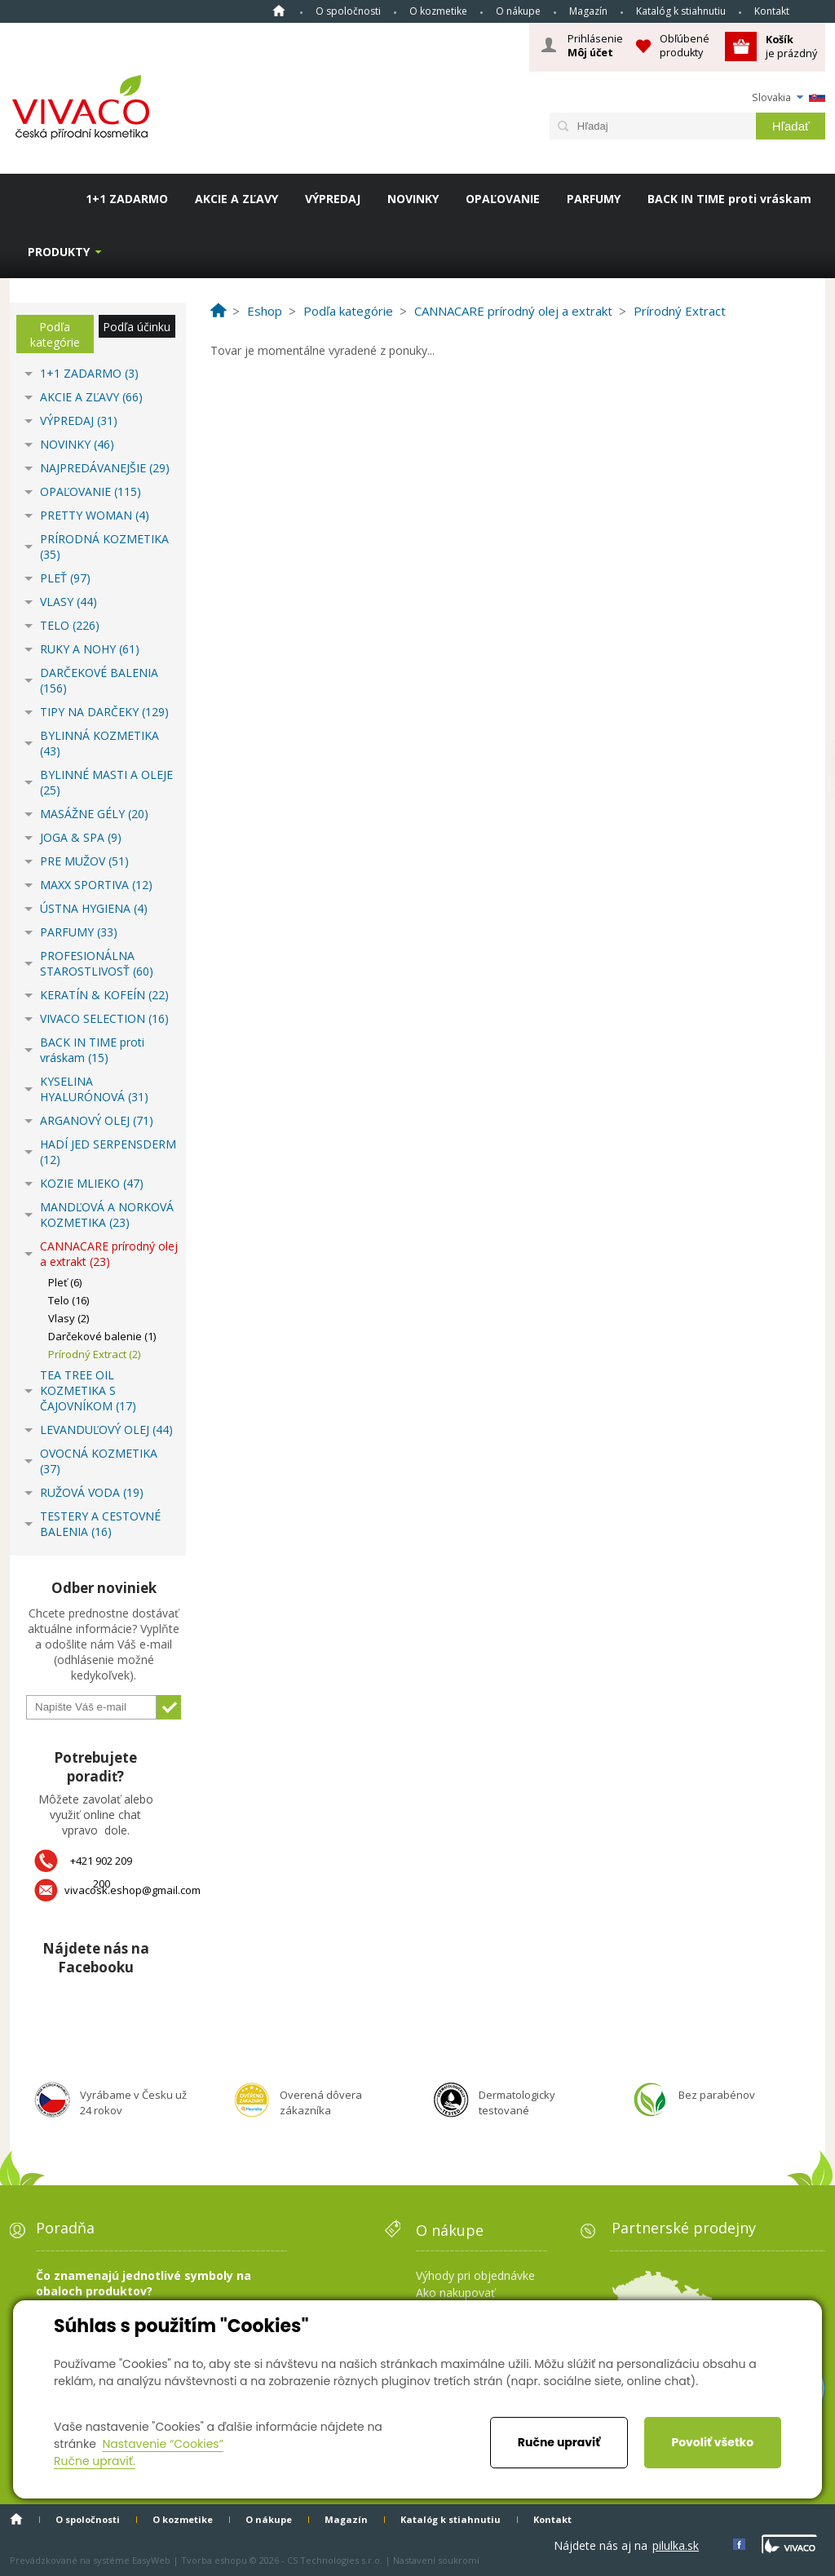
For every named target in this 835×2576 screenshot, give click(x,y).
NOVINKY (413, 198)
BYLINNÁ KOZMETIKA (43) (99, 743)
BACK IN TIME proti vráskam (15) (92, 1049)
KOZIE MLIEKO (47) (92, 1183)
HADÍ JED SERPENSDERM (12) (108, 1151)
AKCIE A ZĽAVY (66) (91, 397)
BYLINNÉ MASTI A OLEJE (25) (106, 782)
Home (278, 10)
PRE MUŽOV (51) (84, 861)
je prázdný (791, 46)
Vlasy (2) (68, 1318)
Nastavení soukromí (436, 2560)
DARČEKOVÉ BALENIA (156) (99, 680)
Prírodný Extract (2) (94, 1354)
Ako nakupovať (455, 2292)
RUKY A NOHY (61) (89, 649)
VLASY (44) (68, 601)
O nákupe (518, 11)
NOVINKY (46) (77, 444)
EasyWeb (151, 2560)
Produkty (59, 251)
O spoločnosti (348, 11)
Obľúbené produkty (684, 45)
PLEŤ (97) (65, 578)
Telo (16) (68, 1300)
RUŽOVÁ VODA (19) (92, 1492)
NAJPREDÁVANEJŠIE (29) (105, 468)
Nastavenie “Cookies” (162, 2444)
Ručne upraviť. (94, 2461)
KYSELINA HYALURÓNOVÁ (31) (94, 1088)
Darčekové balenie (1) (102, 1336)
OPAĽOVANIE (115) (90, 491)
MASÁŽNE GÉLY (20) (94, 813)
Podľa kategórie (55, 334)
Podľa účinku (136, 326)
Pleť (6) (65, 1282)
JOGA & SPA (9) (80, 837)
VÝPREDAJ (332, 198)
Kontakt (771, 11)
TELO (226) (69, 625)
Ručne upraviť (559, 2442)
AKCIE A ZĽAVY (236, 198)
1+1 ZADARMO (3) (89, 373)
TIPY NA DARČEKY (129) (104, 711)
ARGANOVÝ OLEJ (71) (96, 1120)
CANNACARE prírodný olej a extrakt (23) (109, 1253)
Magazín (588, 11)
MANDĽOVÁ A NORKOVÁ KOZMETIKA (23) (107, 1214)
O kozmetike (438, 11)
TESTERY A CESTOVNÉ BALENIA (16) (100, 1523)
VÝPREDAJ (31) (78, 420)
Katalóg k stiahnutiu (681, 11)
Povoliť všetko (712, 2442)
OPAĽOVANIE (503, 198)
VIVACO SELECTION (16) (104, 1018)
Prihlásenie (595, 46)
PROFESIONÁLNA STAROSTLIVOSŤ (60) (96, 963)
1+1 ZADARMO (127, 198)
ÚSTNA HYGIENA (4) (94, 908)
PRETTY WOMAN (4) (94, 515)
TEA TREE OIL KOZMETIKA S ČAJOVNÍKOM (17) (88, 1390)
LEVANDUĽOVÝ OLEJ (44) (106, 1429)
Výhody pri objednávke (475, 2275)
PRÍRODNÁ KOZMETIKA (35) (104, 546)
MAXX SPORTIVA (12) (96, 884)
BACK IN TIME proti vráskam (729, 198)
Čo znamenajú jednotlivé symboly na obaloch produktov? (143, 2283)
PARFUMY (594, 198)
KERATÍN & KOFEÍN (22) (104, 995)
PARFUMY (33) (78, 932)
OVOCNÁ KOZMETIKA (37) (98, 1460)
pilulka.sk (675, 2545)
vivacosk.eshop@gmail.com (132, 1890)
